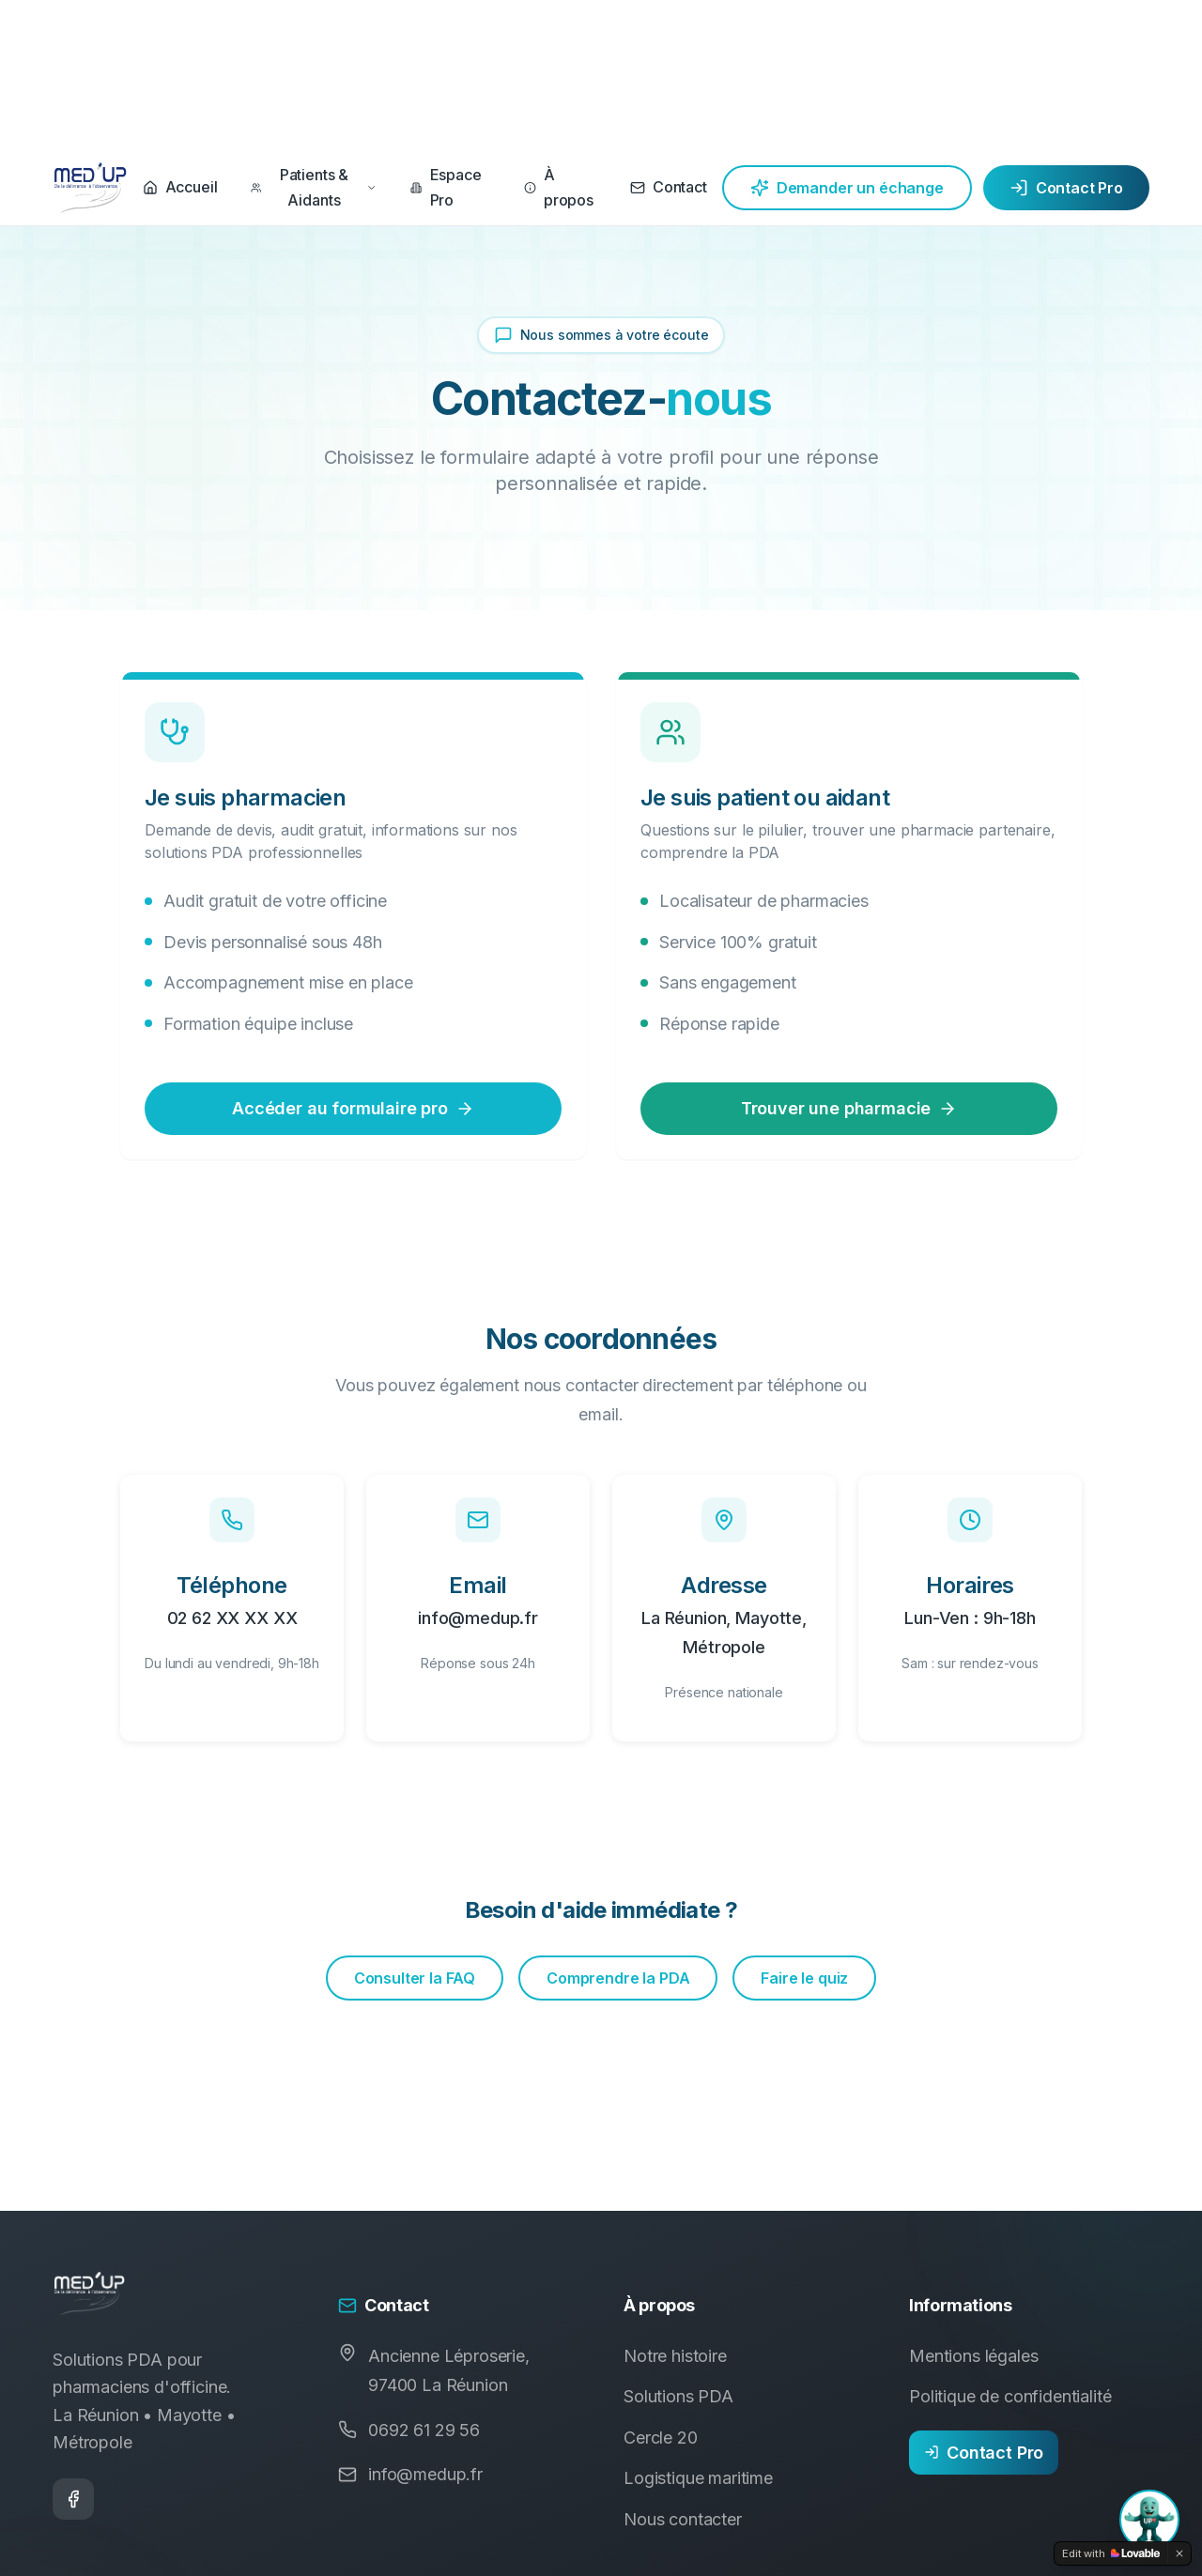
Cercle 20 (661, 2437)
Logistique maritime (698, 2478)
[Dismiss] (1179, 2553)
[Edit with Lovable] (1111, 2553)
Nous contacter (683, 2519)
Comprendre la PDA (618, 1978)
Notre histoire (675, 2356)
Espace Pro (445, 187)
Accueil (180, 186)
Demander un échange (847, 187)
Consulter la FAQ (414, 1978)
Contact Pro (1066, 187)
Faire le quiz (804, 1978)
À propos (558, 187)
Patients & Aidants (314, 187)
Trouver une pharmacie (849, 1108)
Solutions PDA (678, 2396)
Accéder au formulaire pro (353, 1108)
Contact (668, 186)
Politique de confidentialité (1010, 2396)
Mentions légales (973, 2356)
